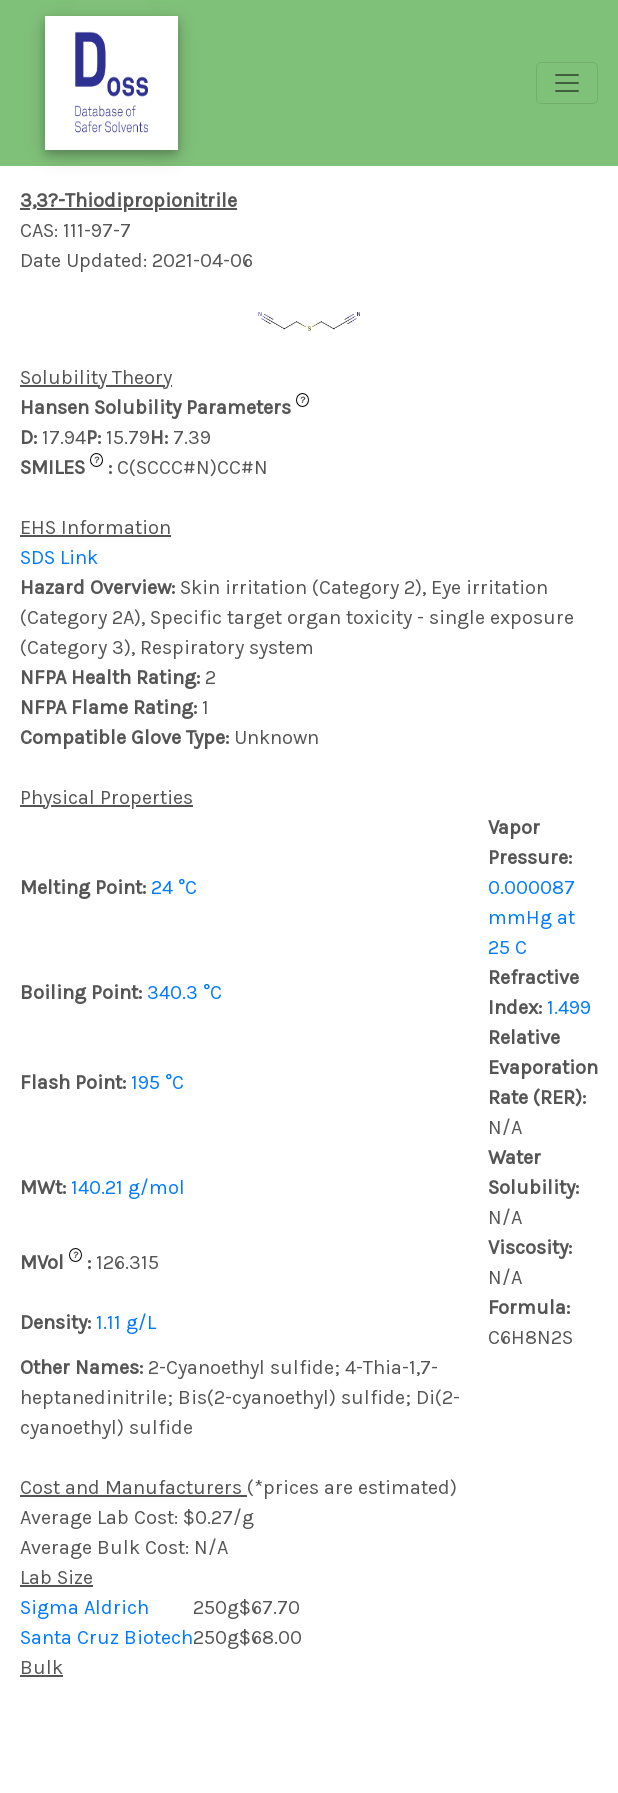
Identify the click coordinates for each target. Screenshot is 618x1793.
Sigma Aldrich (84, 1607)
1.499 (569, 1007)
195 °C (157, 1082)
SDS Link (59, 557)
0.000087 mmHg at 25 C (531, 917)
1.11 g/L (126, 1322)
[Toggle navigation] (567, 83)
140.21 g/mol (128, 1187)
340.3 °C (184, 992)
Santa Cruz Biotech (106, 1637)
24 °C (174, 887)
